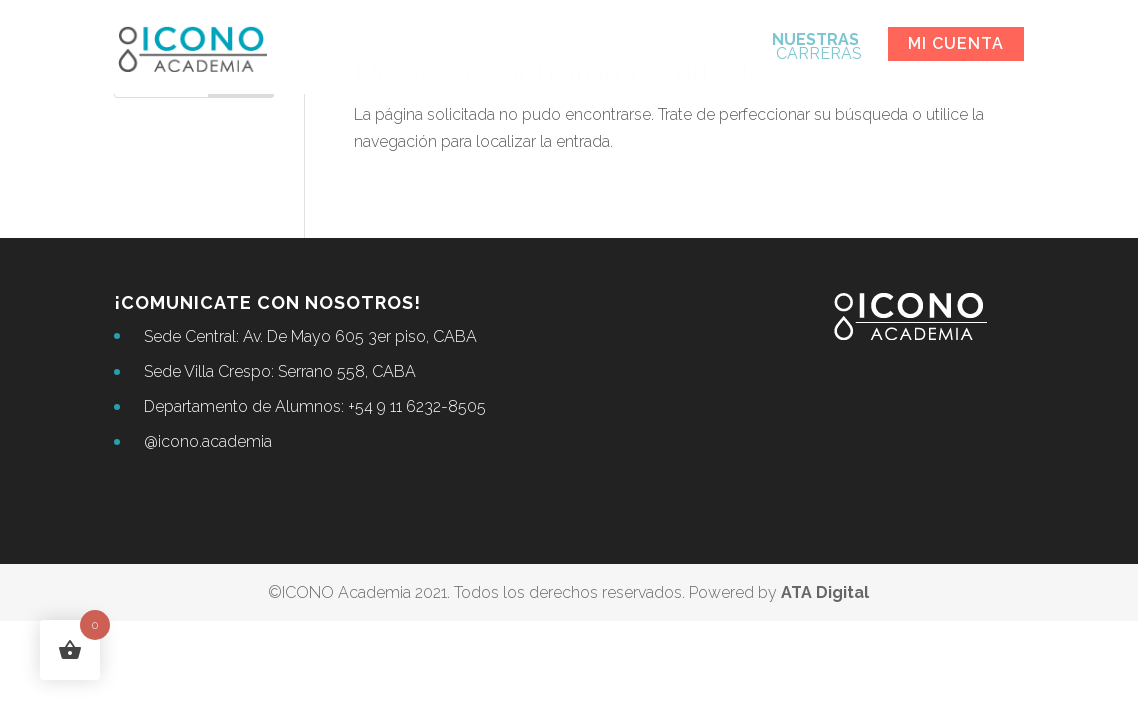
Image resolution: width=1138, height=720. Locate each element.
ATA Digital (825, 592)
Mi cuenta (956, 43)
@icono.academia (208, 441)
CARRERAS (817, 48)
